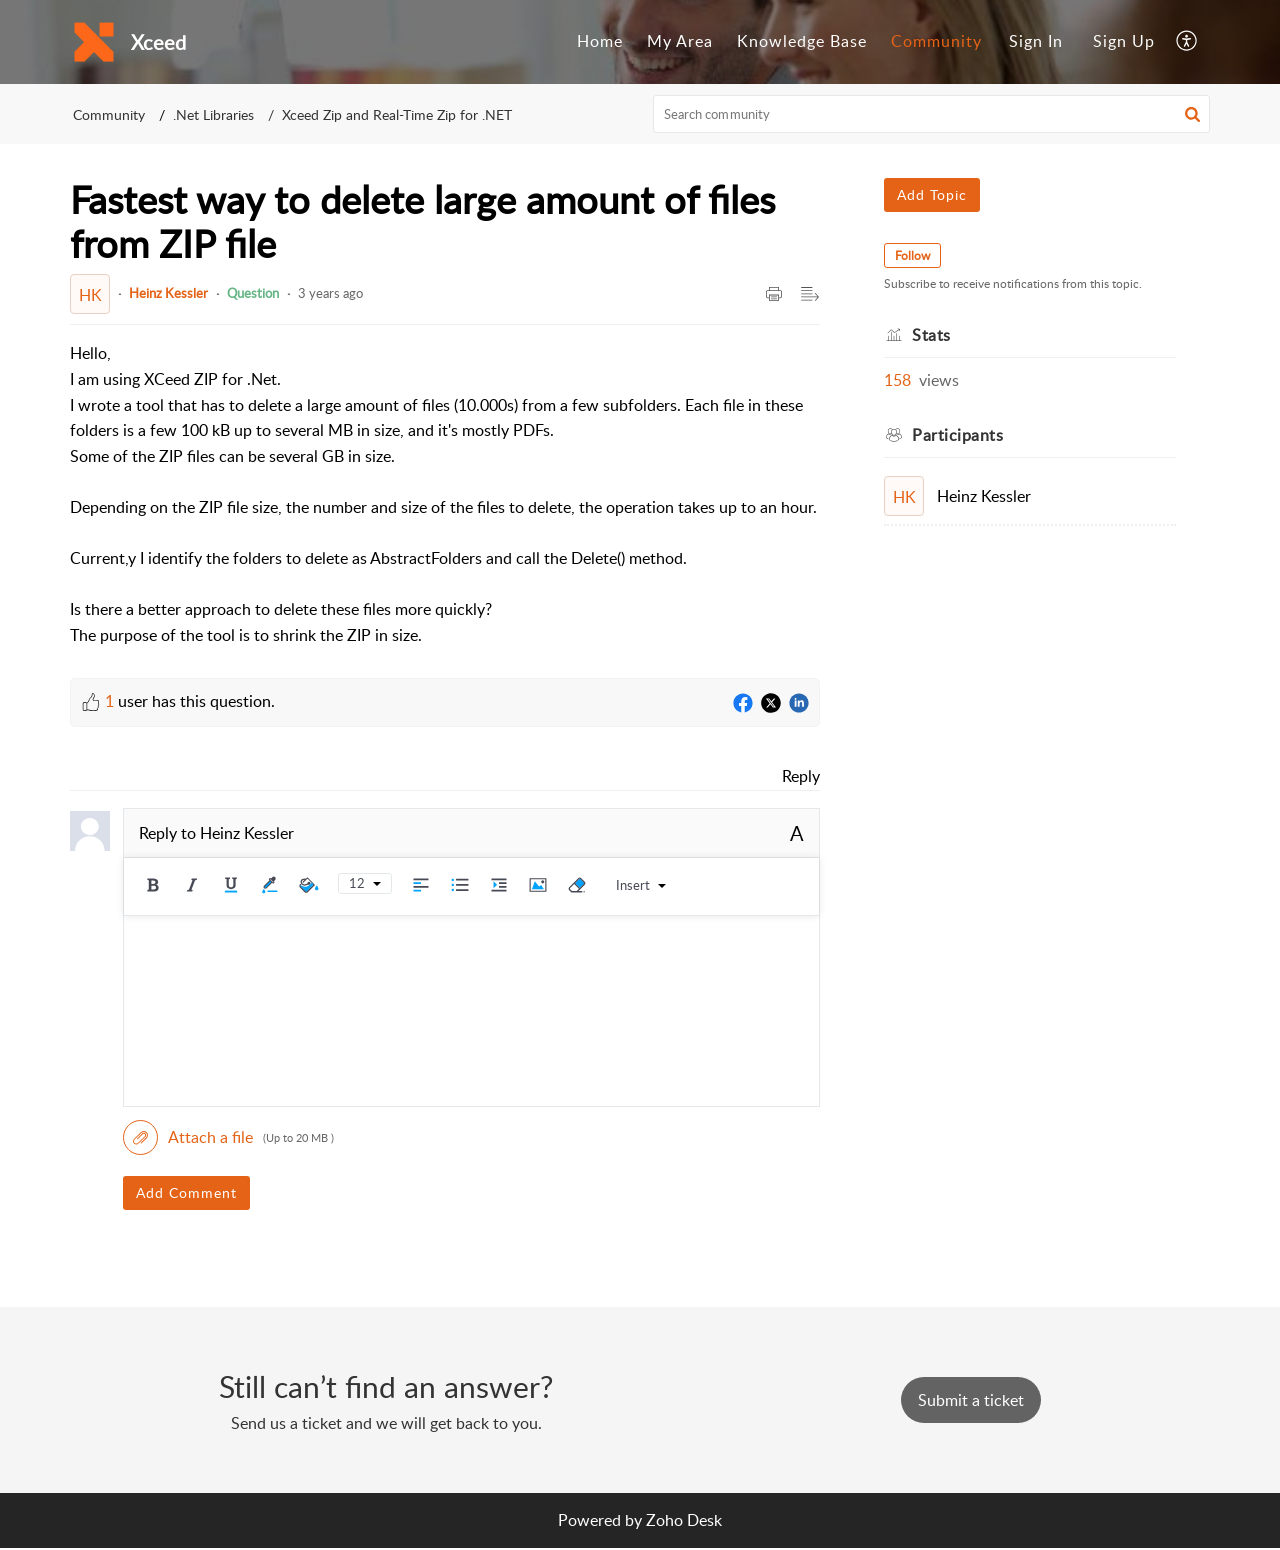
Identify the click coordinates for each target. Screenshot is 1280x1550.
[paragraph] (445, 494)
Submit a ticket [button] (971, 1400)
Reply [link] (801, 776)
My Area (680, 41)
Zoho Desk (684, 1520)
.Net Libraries (213, 114)
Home (600, 41)
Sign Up (1124, 41)
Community (936, 41)
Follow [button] (912, 255)
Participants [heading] (957, 435)
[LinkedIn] (799, 704)
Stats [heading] (931, 335)
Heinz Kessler (168, 293)
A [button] (797, 833)
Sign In (1036, 41)
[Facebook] (743, 704)
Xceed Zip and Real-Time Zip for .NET (397, 114)
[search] (932, 114)
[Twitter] (771, 704)
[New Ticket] (971, 1400)
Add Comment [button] (186, 1192)
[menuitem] (600, 42)
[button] (1187, 42)
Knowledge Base (802, 41)
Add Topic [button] (932, 194)
